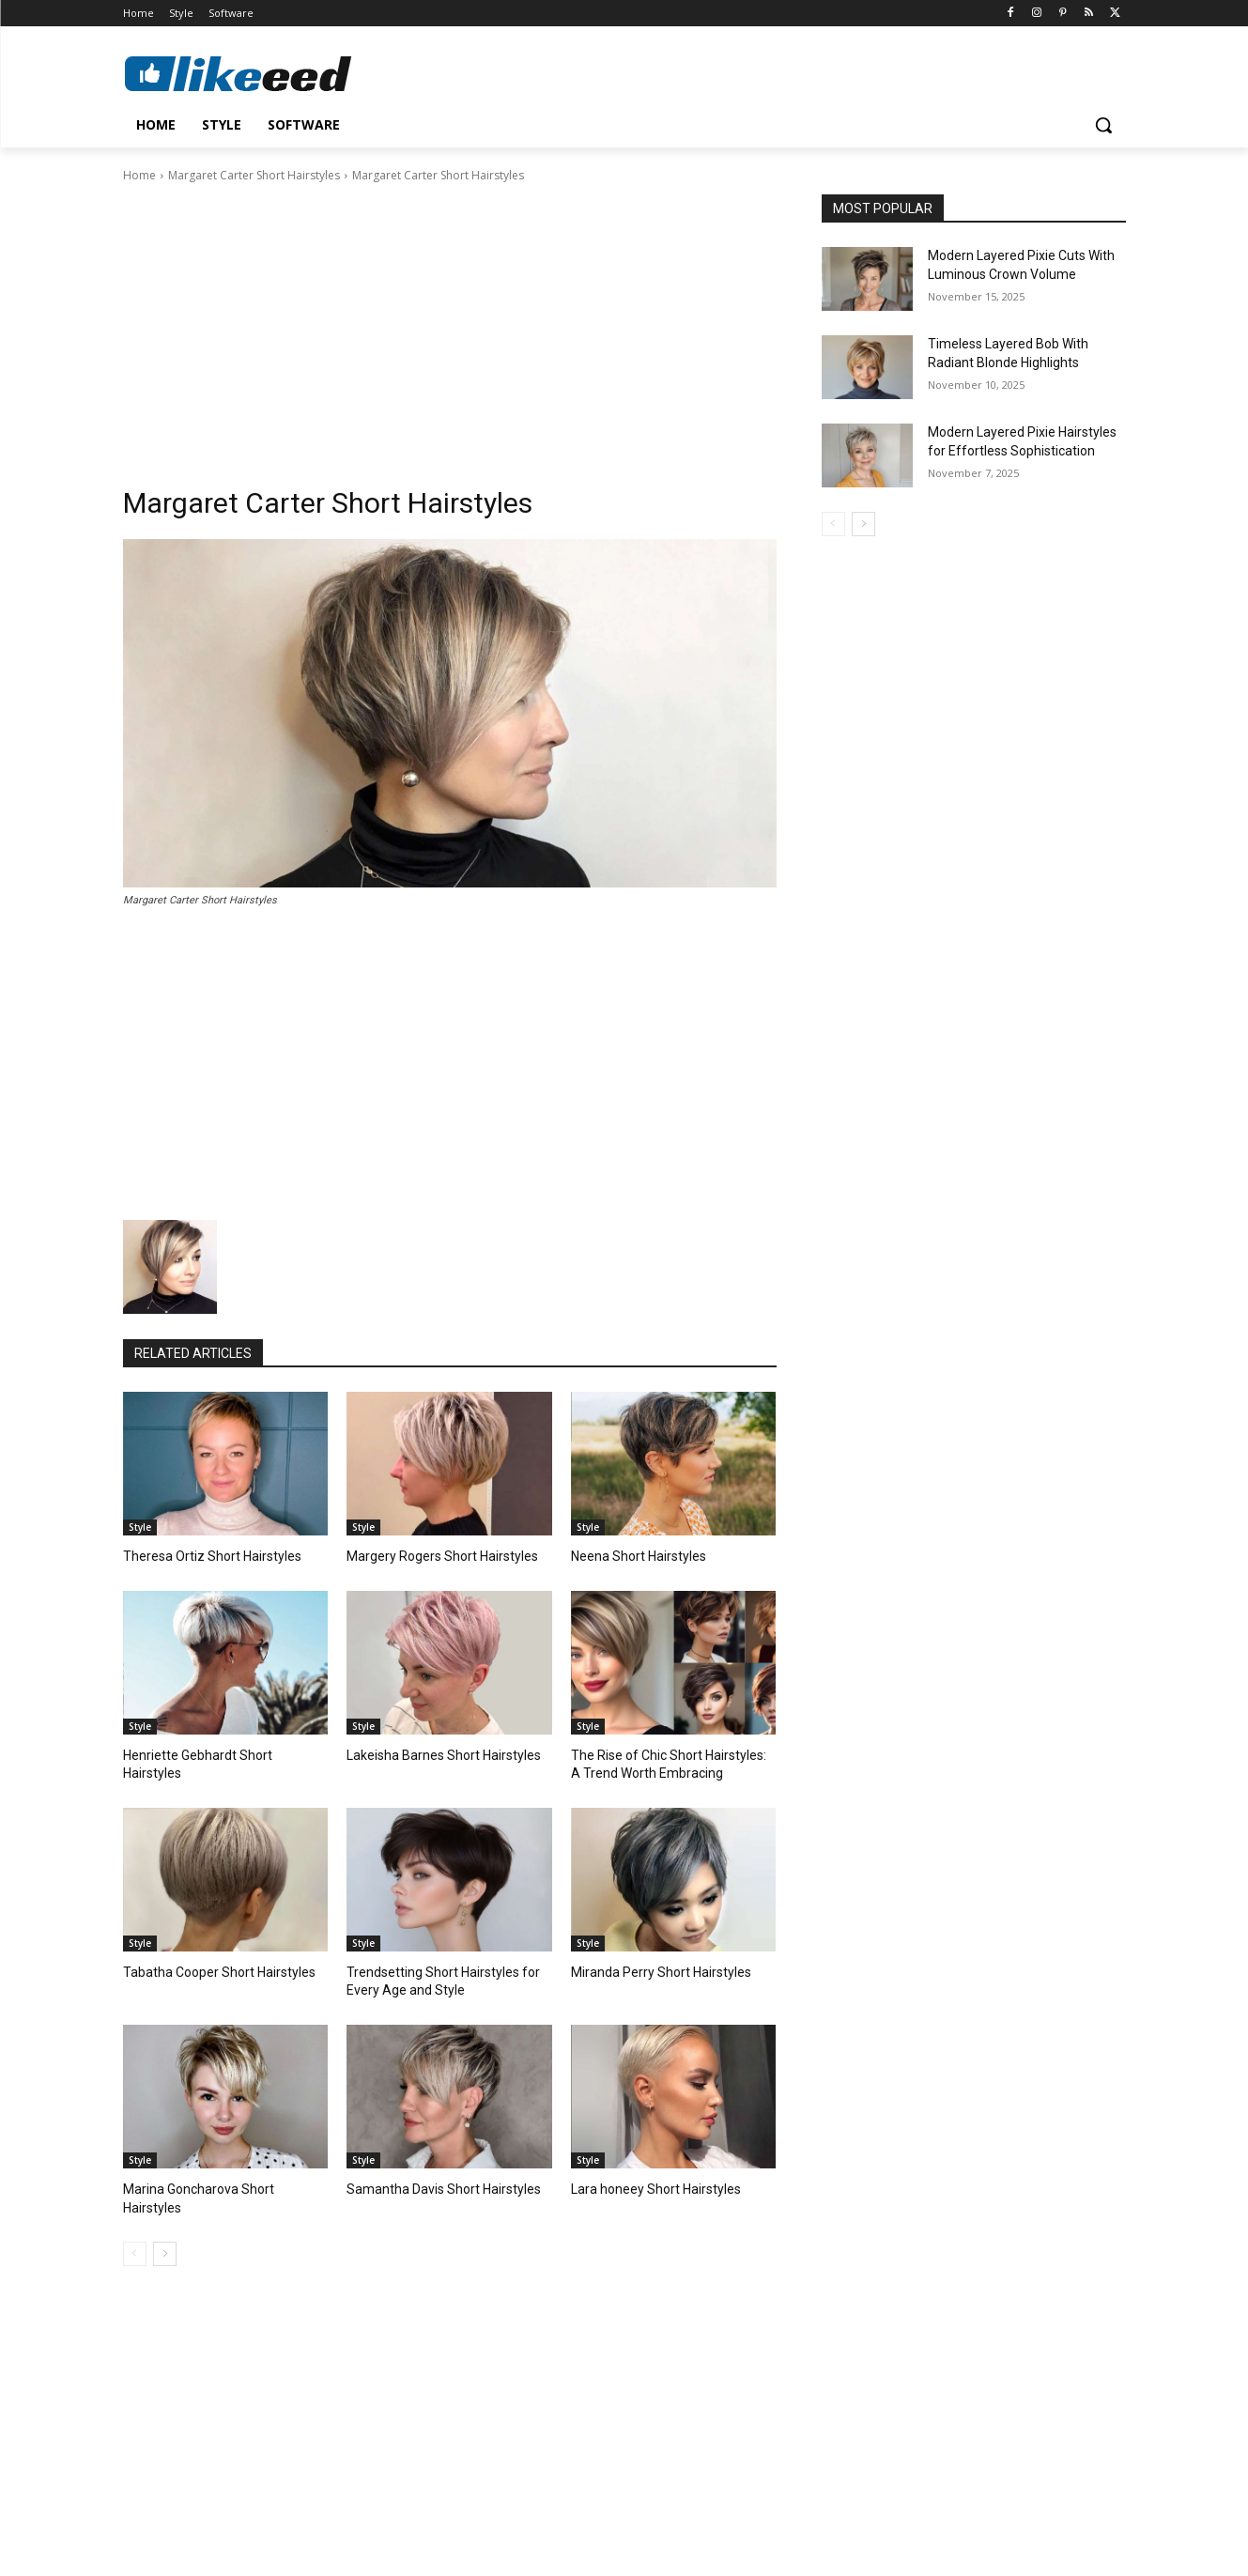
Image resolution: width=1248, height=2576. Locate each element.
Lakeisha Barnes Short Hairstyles (435, 1753)
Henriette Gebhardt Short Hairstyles (218, 1753)
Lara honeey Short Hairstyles (648, 2182)
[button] (1103, 124)
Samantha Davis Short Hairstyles (434, 2182)
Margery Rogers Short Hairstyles (434, 1556)
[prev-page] (134, 2227)
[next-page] (165, 2227)
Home (139, 175)
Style (140, 1527)
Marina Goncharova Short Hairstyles (219, 2182)
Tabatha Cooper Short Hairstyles (210, 1968)
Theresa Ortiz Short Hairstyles (203, 1556)
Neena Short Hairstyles (632, 1556)
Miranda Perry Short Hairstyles (651, 1968)
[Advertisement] (450, 325)
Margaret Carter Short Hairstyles (254, 175)
